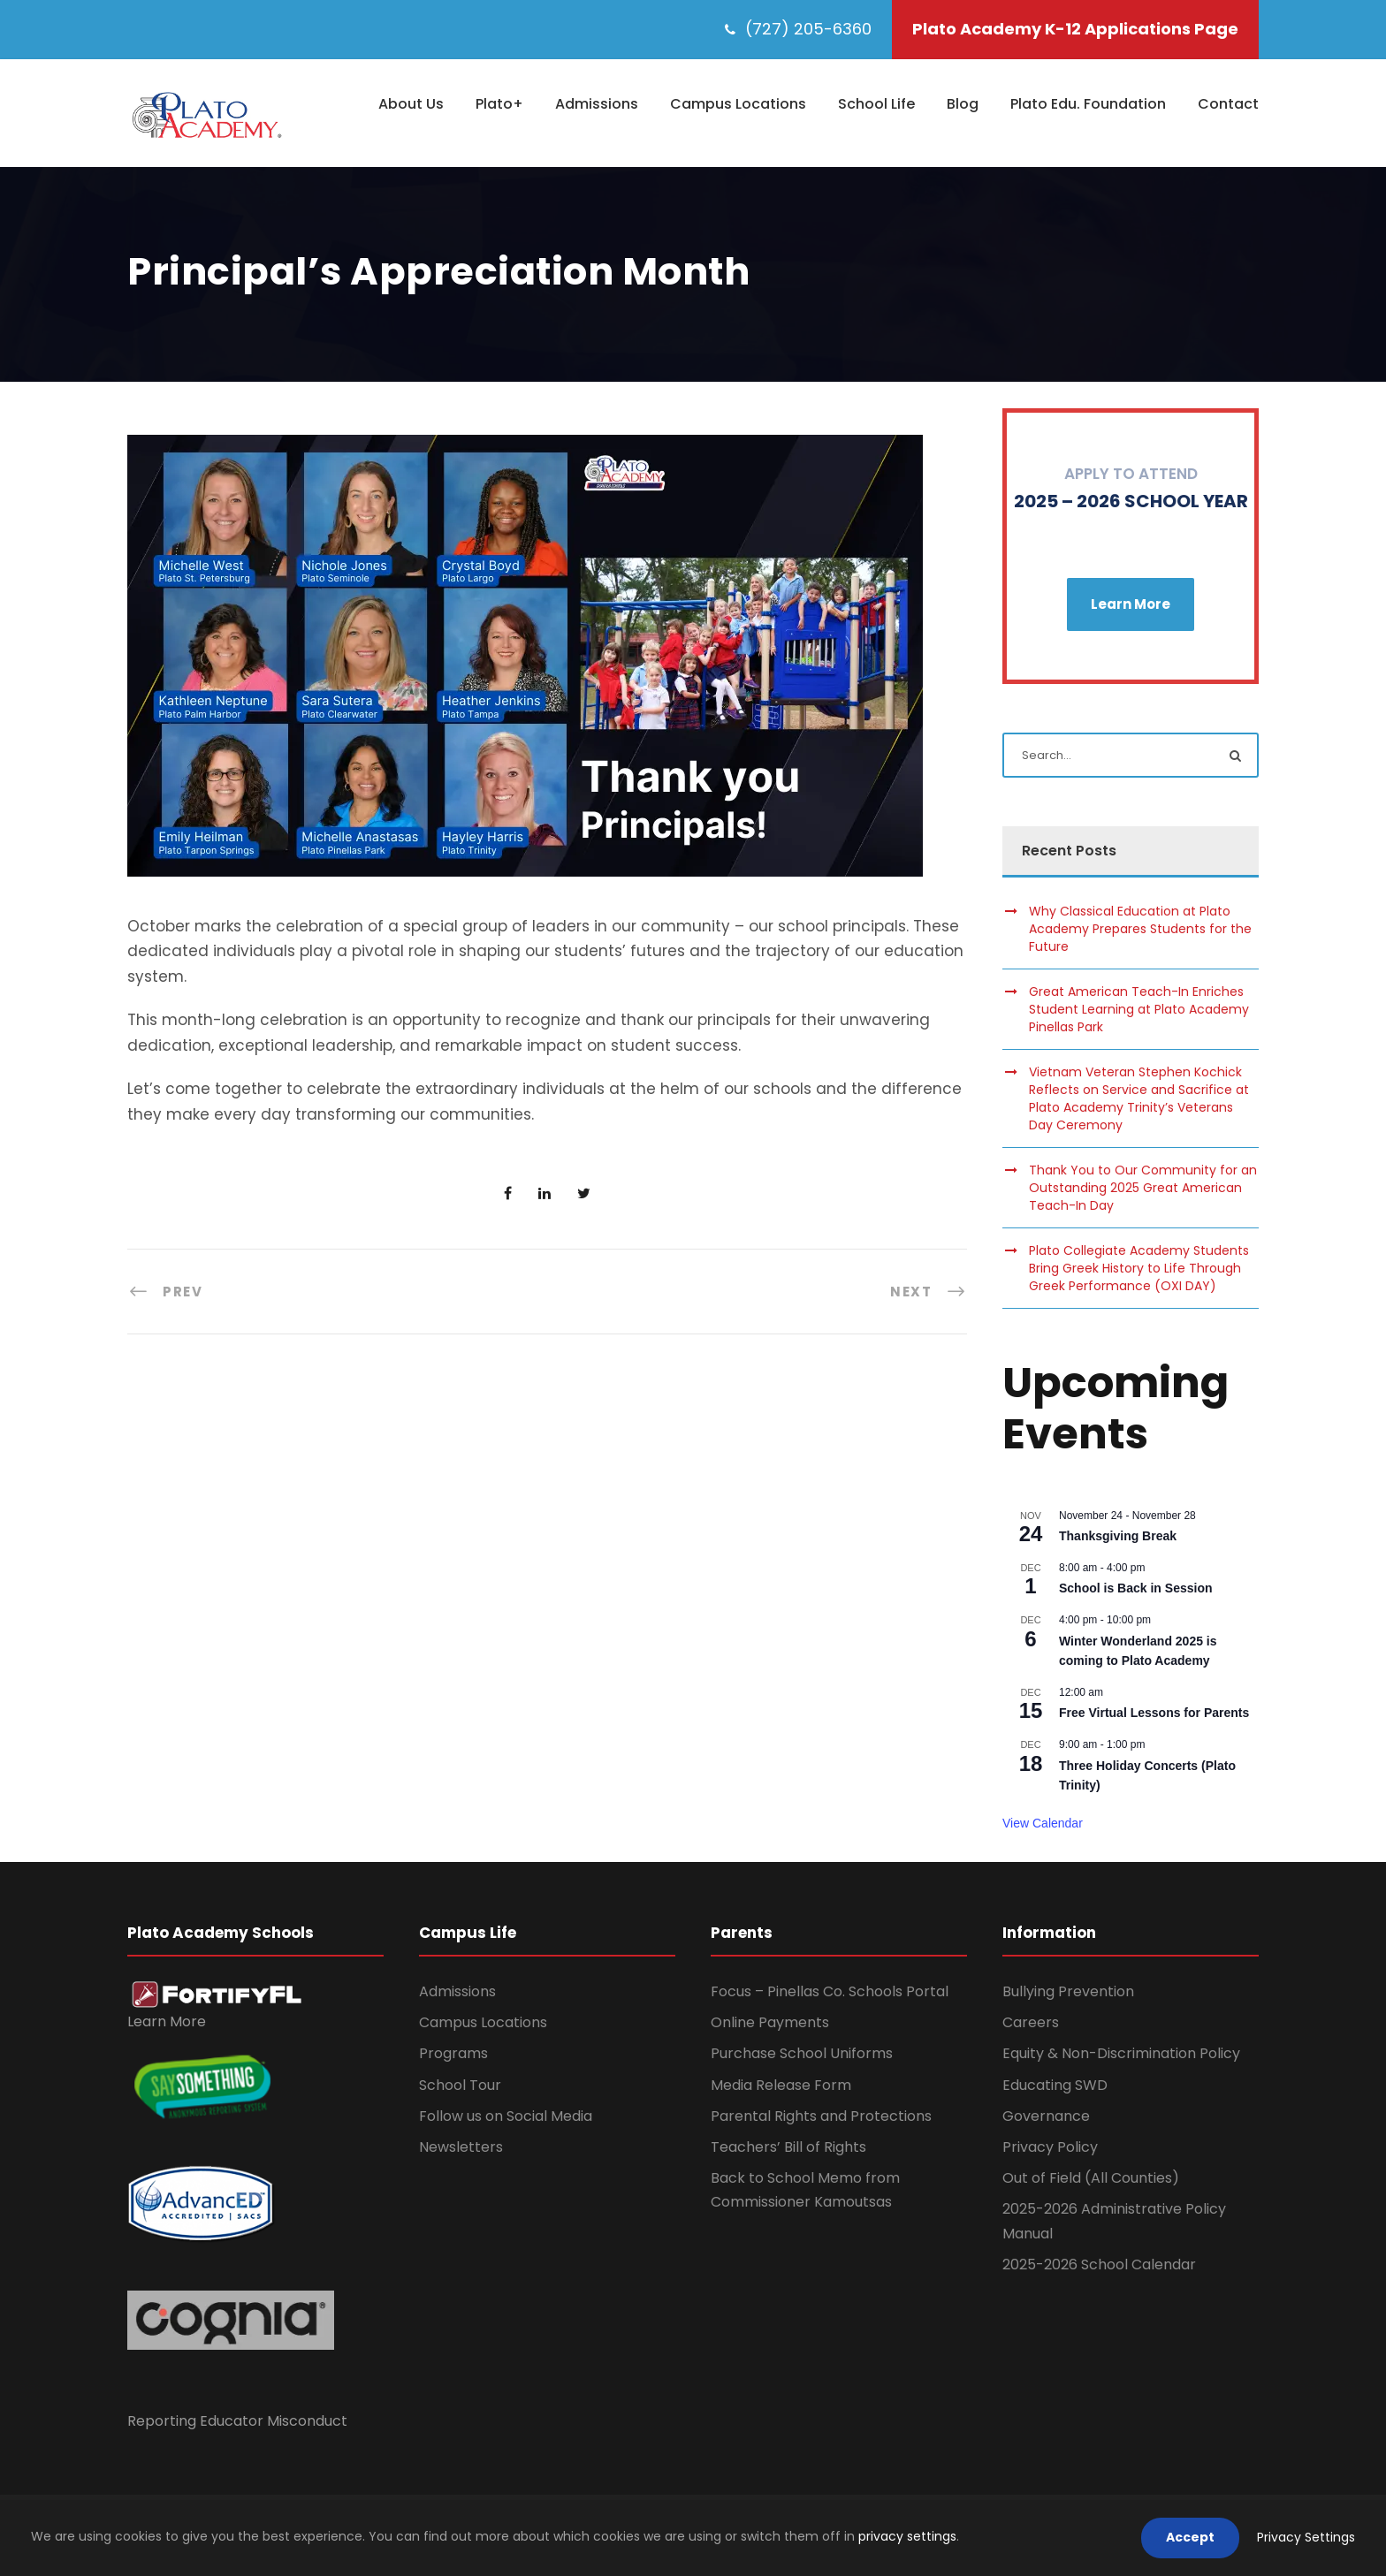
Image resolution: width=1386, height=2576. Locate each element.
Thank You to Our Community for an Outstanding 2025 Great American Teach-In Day (1143, 1187)
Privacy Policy (1050, 2147)
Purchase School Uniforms (802, 2053)
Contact (1228, 104)
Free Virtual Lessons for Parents (1154, 1713)
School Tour (460, 2085)
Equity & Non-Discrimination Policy (1121, 2053)
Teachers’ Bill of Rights (788, 2147)
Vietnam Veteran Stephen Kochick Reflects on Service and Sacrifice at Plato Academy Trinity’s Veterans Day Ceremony (1139, 1098)
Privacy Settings (1306, 2537)
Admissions (596, 104)
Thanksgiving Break (1118, 1536)
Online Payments (770, 2022)
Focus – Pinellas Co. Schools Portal (829, 1991)
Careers (1030, 2022)
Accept (1190, 2537)
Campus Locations (738, 104)
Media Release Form (781, 2085)
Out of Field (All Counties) (1090, 2178)
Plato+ (499, 104)
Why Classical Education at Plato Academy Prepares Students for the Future (1140, 928)
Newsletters (461, 2147)
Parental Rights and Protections (821, 2116)
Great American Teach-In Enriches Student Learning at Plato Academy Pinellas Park (1139, 1009)
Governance (1046, 2116)
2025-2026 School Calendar (1099, 2264)
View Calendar (1042, 1823)
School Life (876, 104)
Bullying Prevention (1068, 1991)
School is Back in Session (1136, 1588)
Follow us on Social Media (505, 2116)
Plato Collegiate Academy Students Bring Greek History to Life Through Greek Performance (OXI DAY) (1139, 1268)
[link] (217, 1994)
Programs (453, 2053)
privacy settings (907, 2536)
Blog (963, 104)
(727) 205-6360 (808, 29)
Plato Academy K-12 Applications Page (1075, 29)
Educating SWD (1055, 2085)
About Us (411, 104)
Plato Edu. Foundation (1088, 104)
